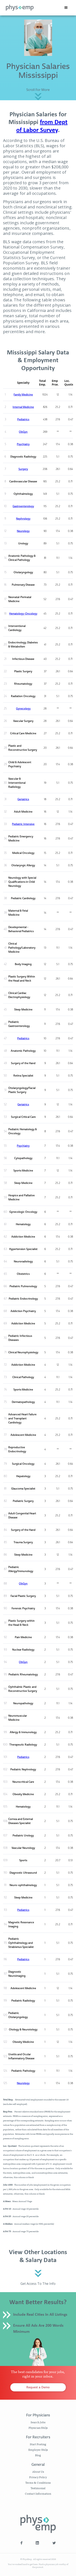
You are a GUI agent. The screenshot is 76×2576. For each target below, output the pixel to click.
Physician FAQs (38, 2428)
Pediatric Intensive (23, 824)
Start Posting (38, 2444)
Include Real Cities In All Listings (40, 2314)
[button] (66, 8)
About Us (38, 2472)
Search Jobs (38, 2422)
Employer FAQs (38, 2450)
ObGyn (23, 432)
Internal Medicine (23, 407)
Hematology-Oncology (23, 613)
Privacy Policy (38, 2477)
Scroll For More (38, 89)
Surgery (23, 469)
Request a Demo (38, 2387)
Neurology (23, 531)
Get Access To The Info (38, 2283)
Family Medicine (23, 394)
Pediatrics (23, 419)
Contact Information (38, 2494)
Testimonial (38, 2488)
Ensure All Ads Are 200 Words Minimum (38, 2328)
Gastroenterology (23, 506)
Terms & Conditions (38, 2483)
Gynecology (23, 708)
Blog (38, 2455)
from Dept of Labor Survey (41, 126)
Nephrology (23, 518)
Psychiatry (23, 444)
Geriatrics (23, 799)
